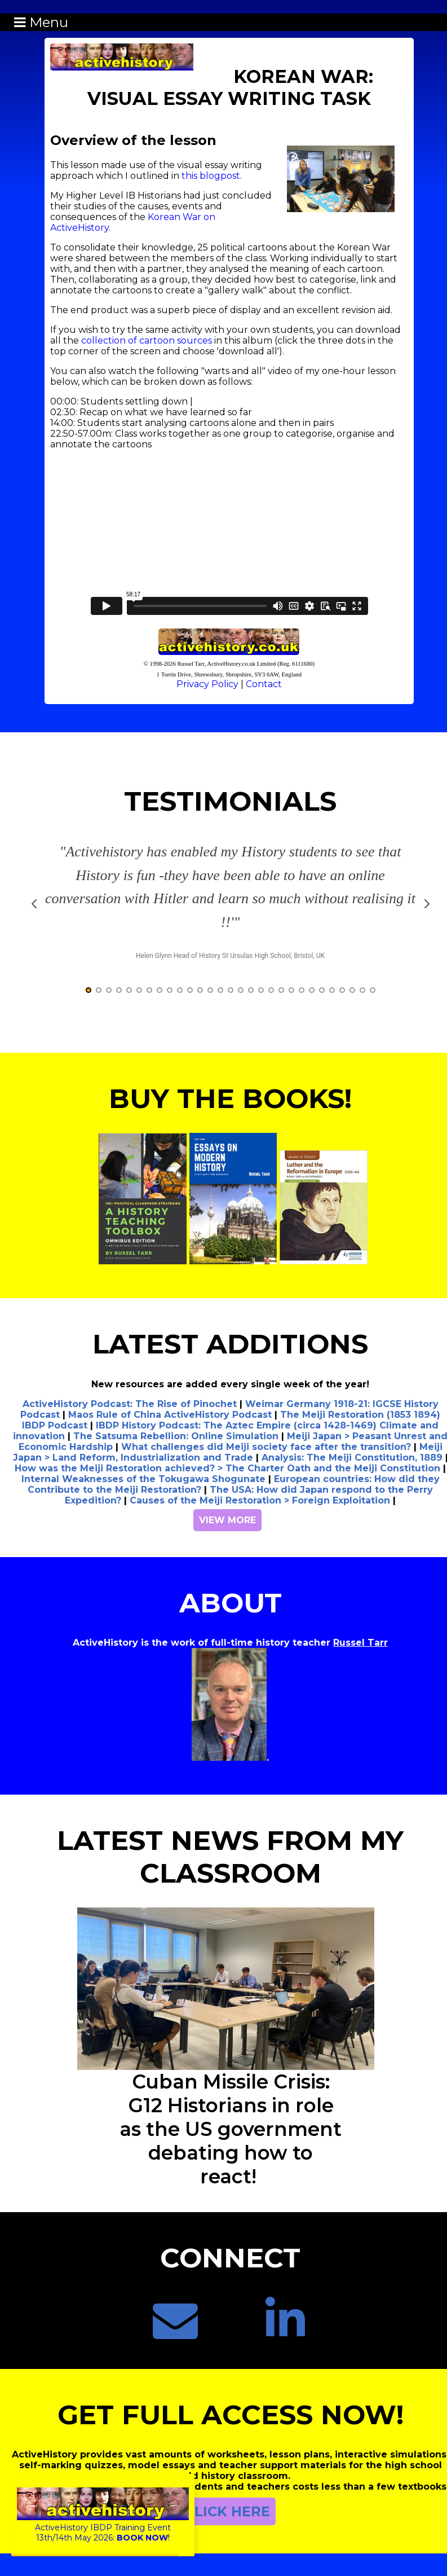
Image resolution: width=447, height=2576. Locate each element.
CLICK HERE (227, 2511)
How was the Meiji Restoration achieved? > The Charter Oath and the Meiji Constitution (227, 1468)
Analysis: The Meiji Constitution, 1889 (352, 1457)
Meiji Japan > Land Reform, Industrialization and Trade (227, 1452)
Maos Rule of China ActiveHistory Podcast (170, 1414)
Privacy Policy (207, 684)
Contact (264, 684)
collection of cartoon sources (146, 340)
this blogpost (211, 175)
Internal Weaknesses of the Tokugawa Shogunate (143, 1479)
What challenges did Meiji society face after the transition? (266, 1446)
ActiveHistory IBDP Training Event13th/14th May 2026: (103, 2527)
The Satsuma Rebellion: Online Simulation (175, 1436)
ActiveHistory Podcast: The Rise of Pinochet (130, 1404)
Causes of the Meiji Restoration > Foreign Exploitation (260, 1500)
